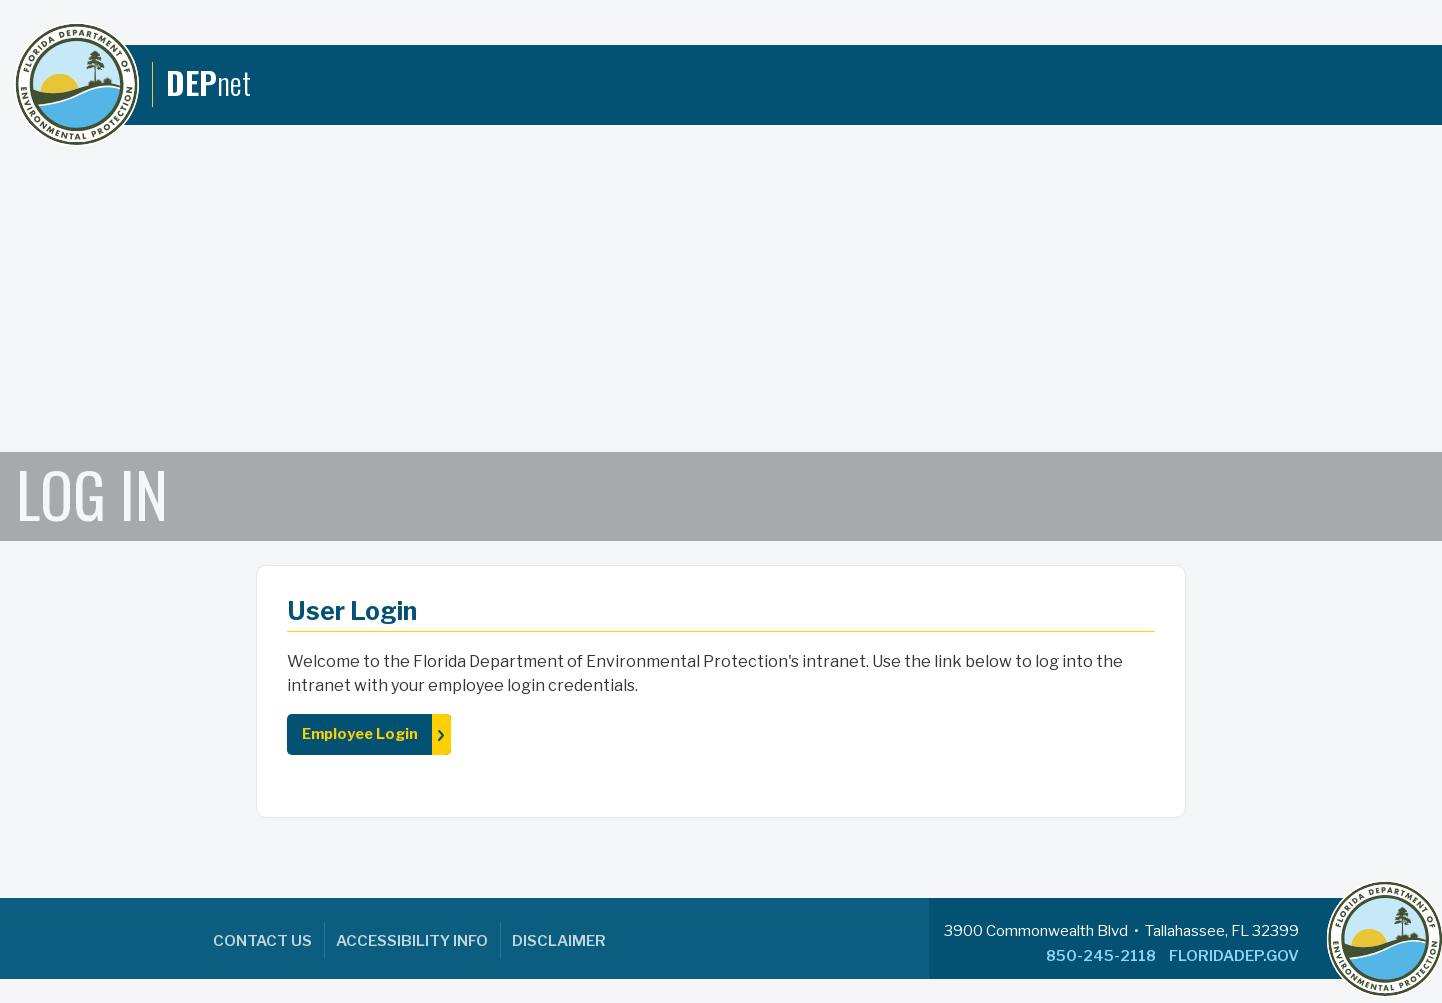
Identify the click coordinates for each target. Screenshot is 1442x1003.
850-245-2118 (1101, 956)
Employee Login (360, 734)
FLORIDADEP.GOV (1234, 956)
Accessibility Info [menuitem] (412, 941)
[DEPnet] (132, 84)
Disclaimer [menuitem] (559, 941)
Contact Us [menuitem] (262, 941)
